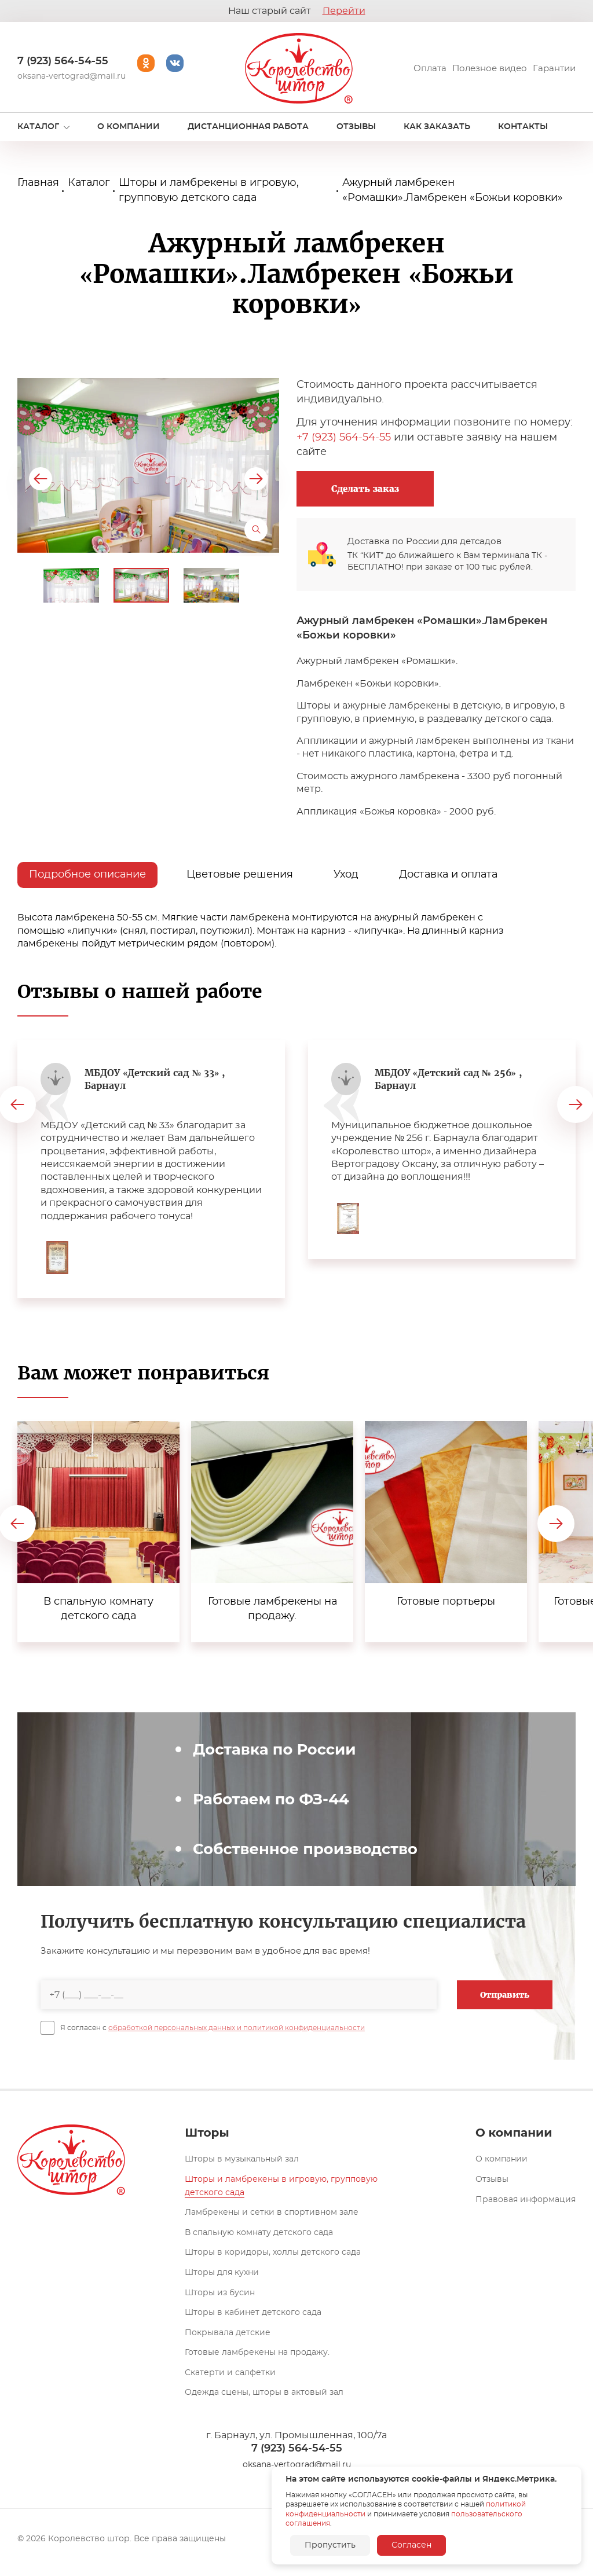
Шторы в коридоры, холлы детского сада (273, 2252)
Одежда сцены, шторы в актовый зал (264, 2392)
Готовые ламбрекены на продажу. (257, 2353)
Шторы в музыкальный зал (242, 2159)
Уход (346, 874)
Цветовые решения (239, 874)
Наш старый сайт (296, 11)
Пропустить (330, 2545)
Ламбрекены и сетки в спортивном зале (271, 2212)
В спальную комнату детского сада (259, 2233)
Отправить (504, 1995)
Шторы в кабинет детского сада (253, 2313)
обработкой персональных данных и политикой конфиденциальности (236, 2027)
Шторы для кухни (222, 2273)
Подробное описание (87, 874)
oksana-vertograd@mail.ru (71, 76)
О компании (501, 2159)
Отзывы (491, 2179)
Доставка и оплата (448, 874)
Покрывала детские (227, 2333)
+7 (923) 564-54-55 (343, 437)
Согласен (411, 2545)
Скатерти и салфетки (230, 2373)
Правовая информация (525, 2200)
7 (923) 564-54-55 (62, 61)
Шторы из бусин (220, 2293)
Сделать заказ (365, 488)
